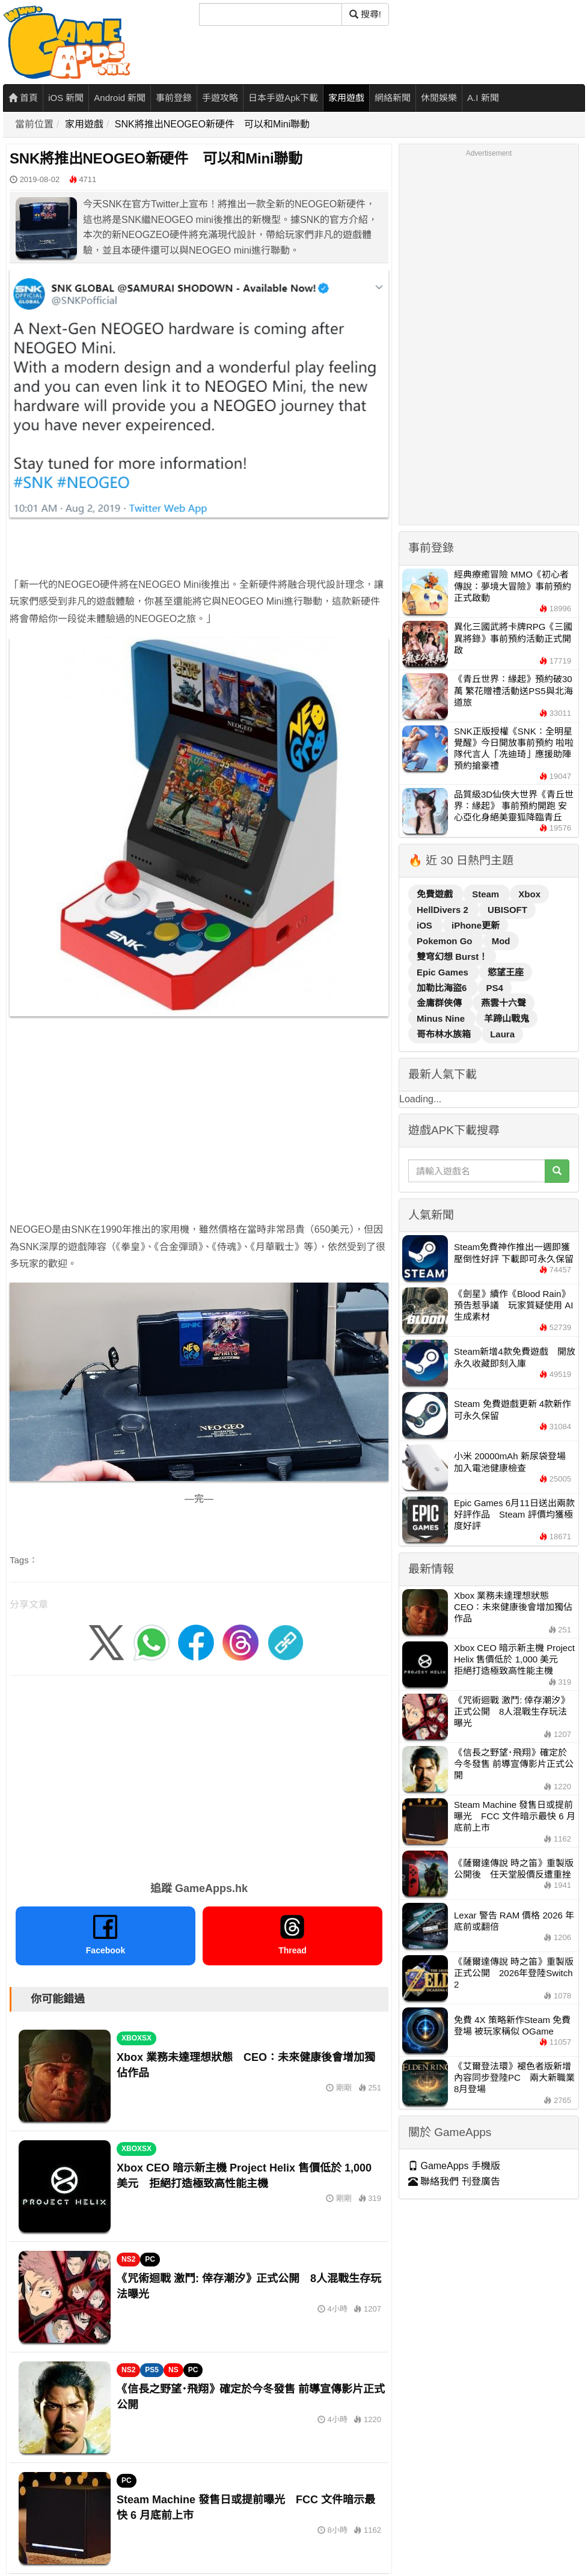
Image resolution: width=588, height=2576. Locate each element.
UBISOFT (507, 910)
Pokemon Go (446, 941)
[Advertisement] (189, 1137)
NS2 (128, 2259)
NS (173, 2370)
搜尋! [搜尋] (365, 14)
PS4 (494, 988)
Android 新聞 (119, 98)
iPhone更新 (476, 925)
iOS (426, 925)
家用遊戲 (346, 98)
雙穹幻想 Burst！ (452, 956)
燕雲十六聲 (503, 1003)
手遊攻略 (220, 98)
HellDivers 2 (444, 910)
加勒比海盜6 (443, 988)
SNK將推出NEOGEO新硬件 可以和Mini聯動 (212, 124)
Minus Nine (442, 1018)
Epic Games (444, 972)
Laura (502, 1034)
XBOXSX (136, 2038)
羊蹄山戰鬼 (506, 1018)
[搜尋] (270, 14)
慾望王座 (506, 972)
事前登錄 (174, 98)
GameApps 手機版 (454, 2166)
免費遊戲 (436, 894)
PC (150, 2259)
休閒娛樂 (439, 98)
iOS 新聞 (66, 98)
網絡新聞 (393, 98)
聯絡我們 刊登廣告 (454, 2181)
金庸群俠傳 (440, 1003)
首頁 (23, 98)
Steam (486, 894)
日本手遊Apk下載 (283, 98)
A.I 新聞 (483, 98)
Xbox (529, 894)
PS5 (152, 2370)
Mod (501, 941)
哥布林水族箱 (445, 1034)
